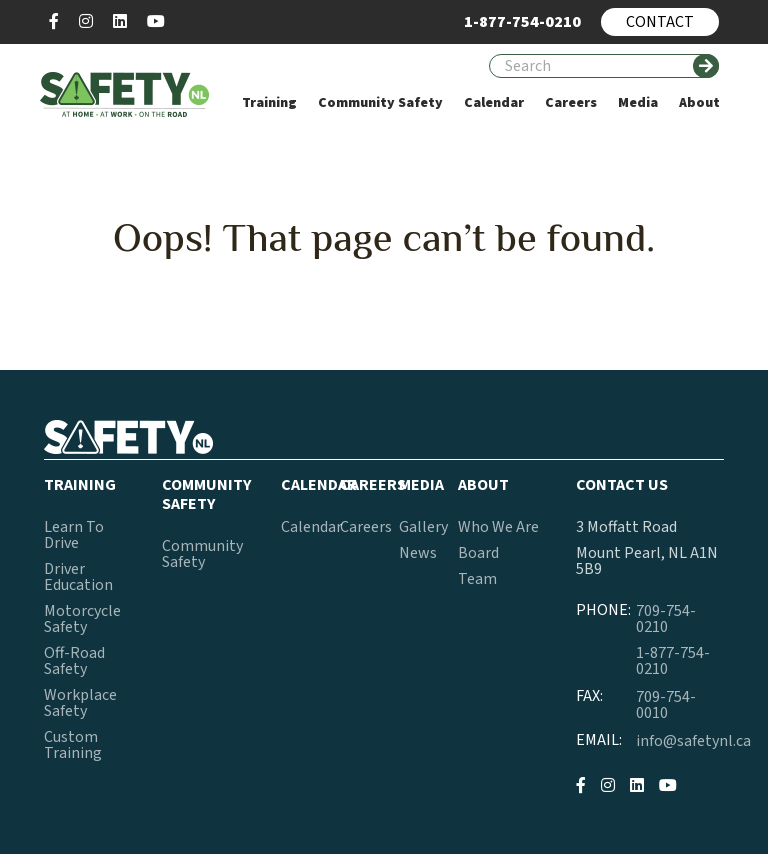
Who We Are (498, 527)
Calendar (311, 527)
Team (477, 579)
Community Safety (202, 554)
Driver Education (78, 577)
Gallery (423, 527)
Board (478, 553)
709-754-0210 (666, 619)
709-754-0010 (666, 705)
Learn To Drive (74, 535)
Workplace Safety (80, 703)
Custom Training (73, 745)
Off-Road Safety (74, 661)
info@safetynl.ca (693, 741)
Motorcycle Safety (82, 619)
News (418, 553)
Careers (366, 527)
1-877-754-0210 (673, 661)
